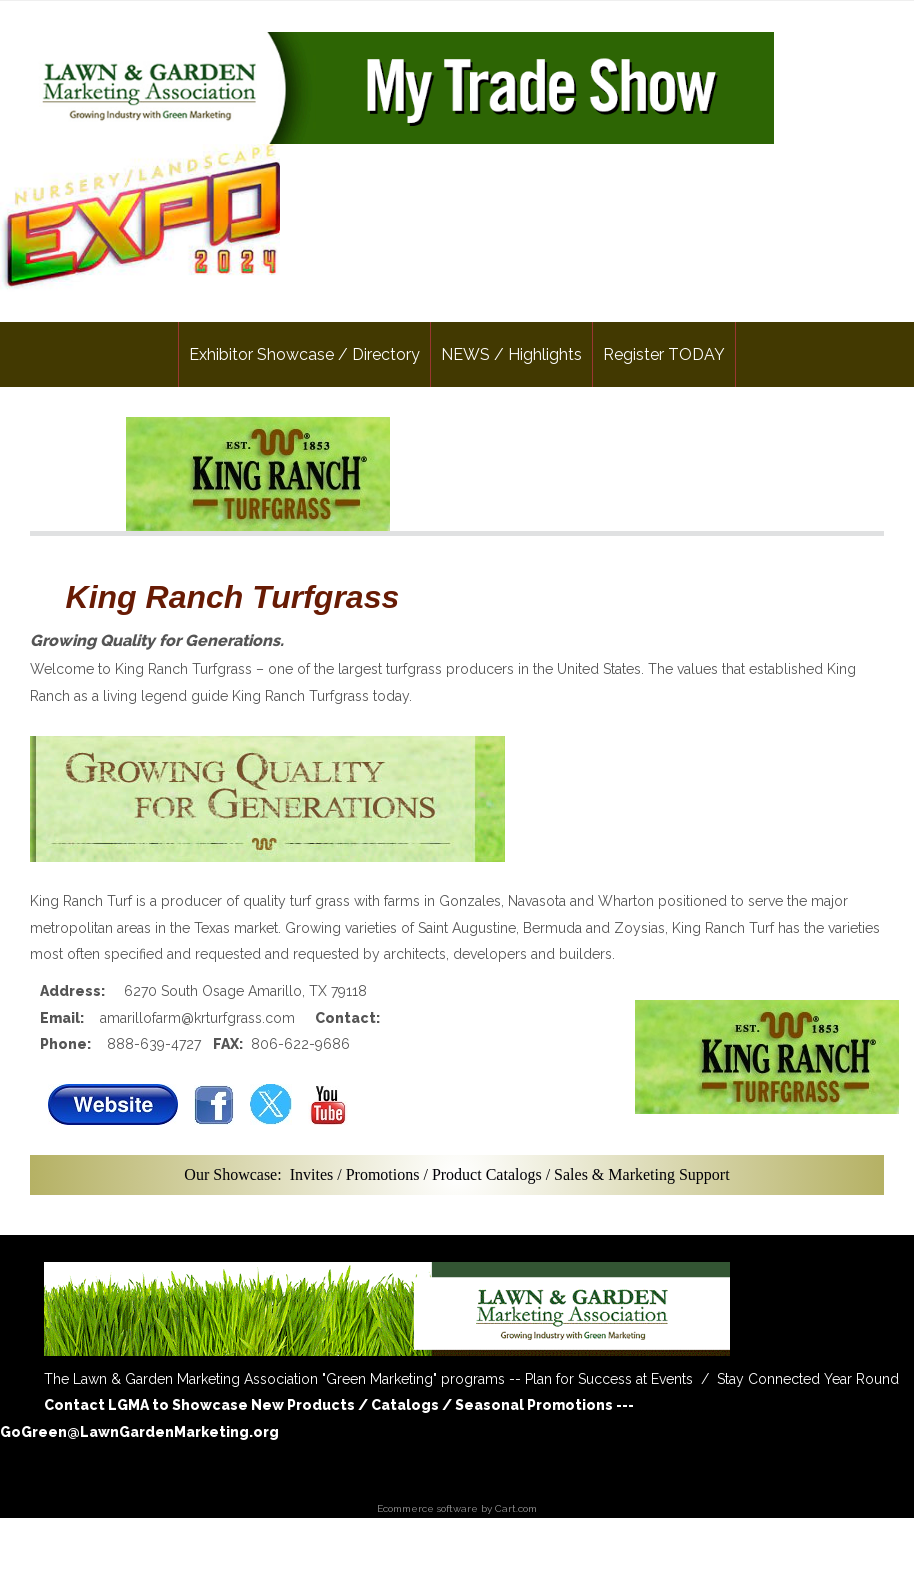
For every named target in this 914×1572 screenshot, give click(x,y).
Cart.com (516, 1508)
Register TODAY (664, 354)
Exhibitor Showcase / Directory (304, 354)
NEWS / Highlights (511, 354)
